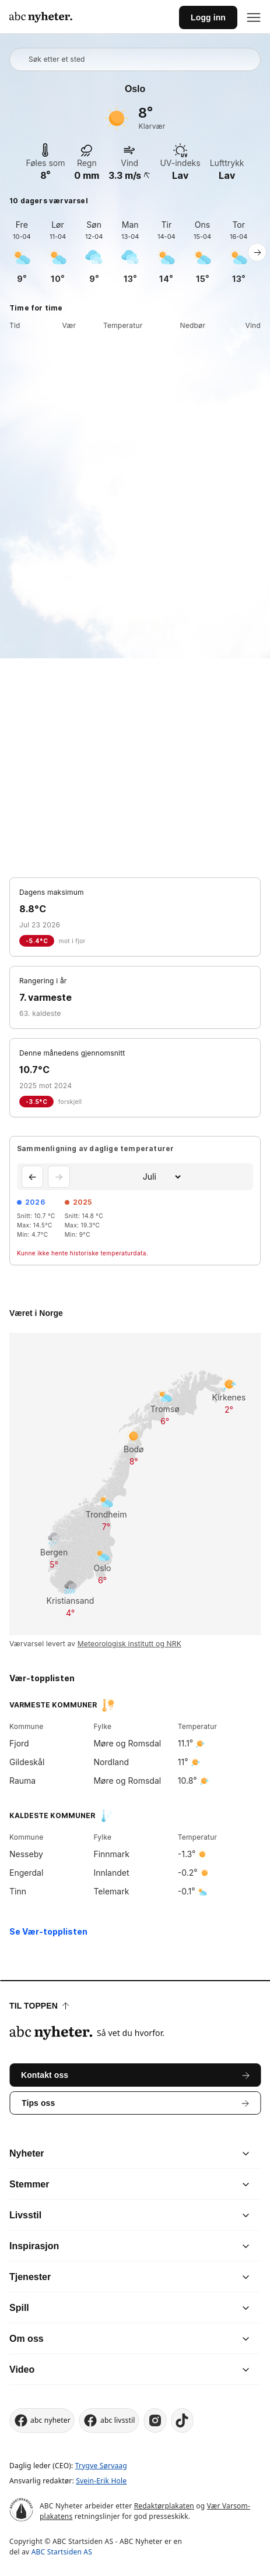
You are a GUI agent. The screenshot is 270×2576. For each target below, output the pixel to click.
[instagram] (155, 2420)
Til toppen (39, 2005)
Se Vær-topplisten (48, 1931)
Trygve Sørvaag (101, 2466)
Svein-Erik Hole (101, 2481)
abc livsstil (109, 2420)
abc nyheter (42, 2420)
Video (21, 2369)
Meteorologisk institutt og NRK (129, 1643)
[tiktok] (182, 2420)
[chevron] (190, 2153)
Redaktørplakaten (164, 2506)
